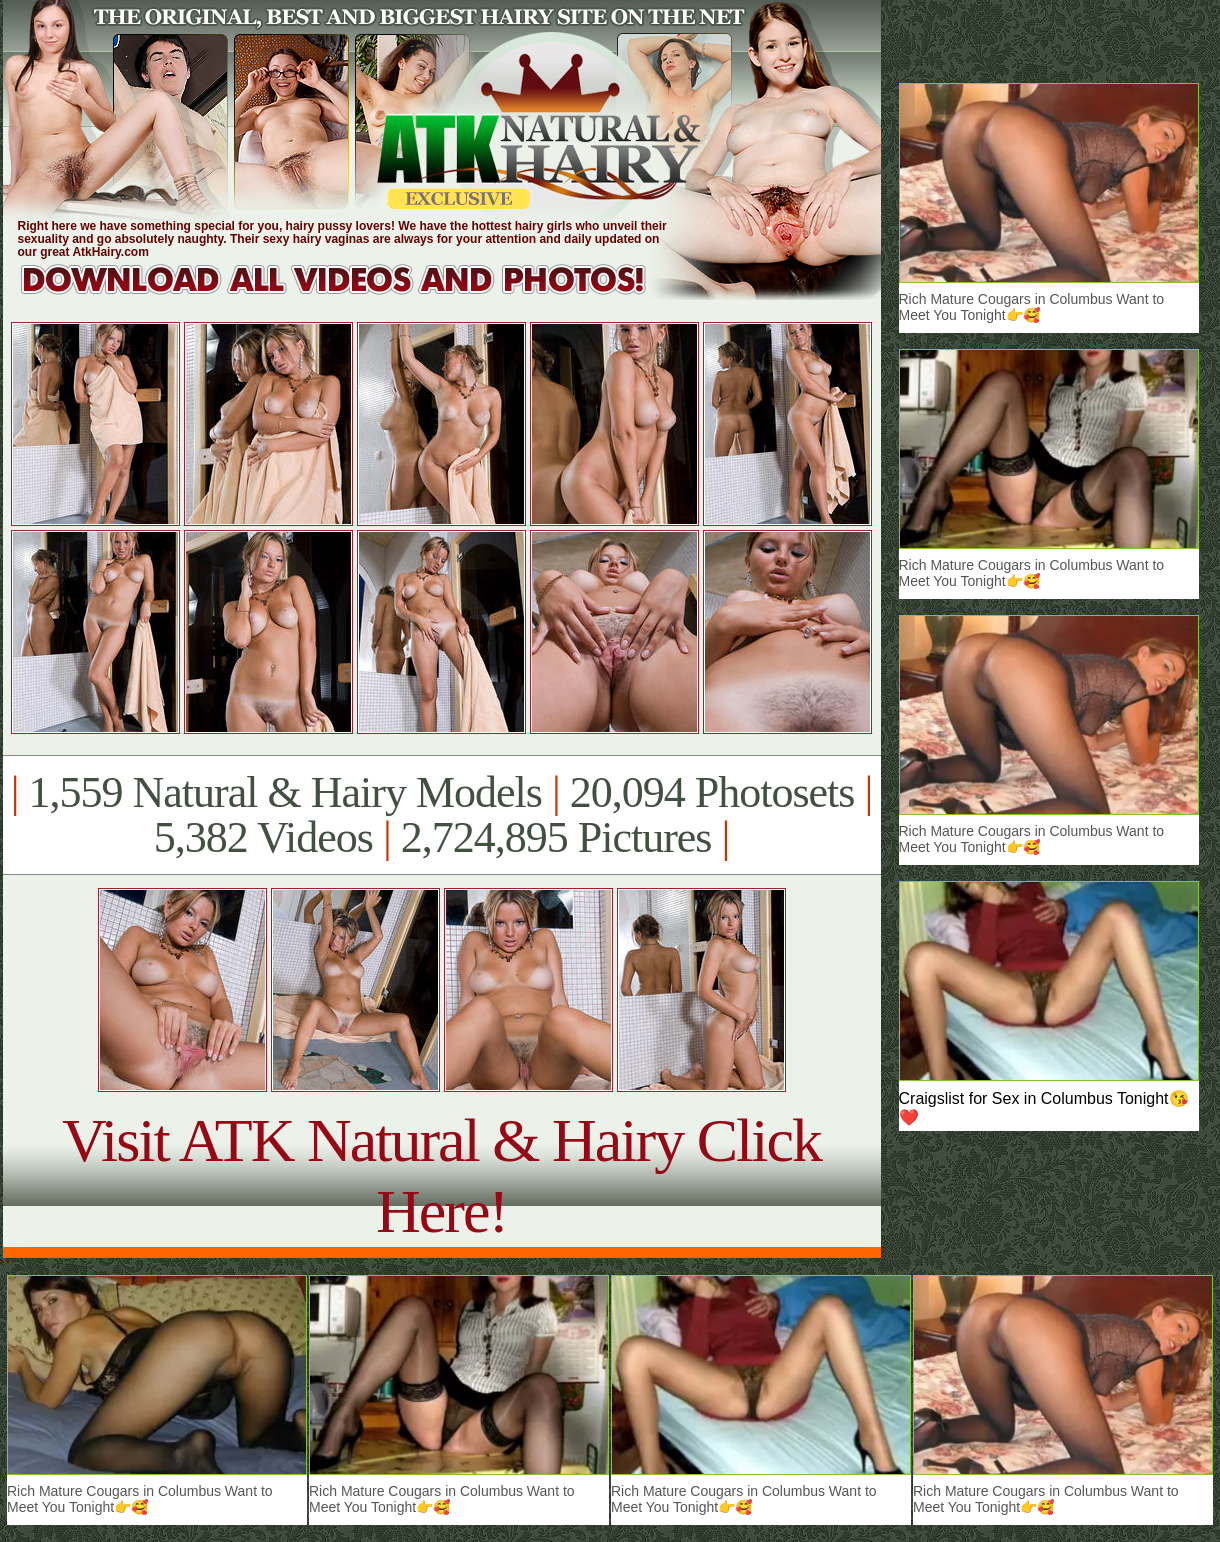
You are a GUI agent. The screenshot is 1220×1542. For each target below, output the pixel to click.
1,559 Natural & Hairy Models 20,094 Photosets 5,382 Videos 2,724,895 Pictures (441, 815)
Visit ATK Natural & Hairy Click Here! (441, 1175)
